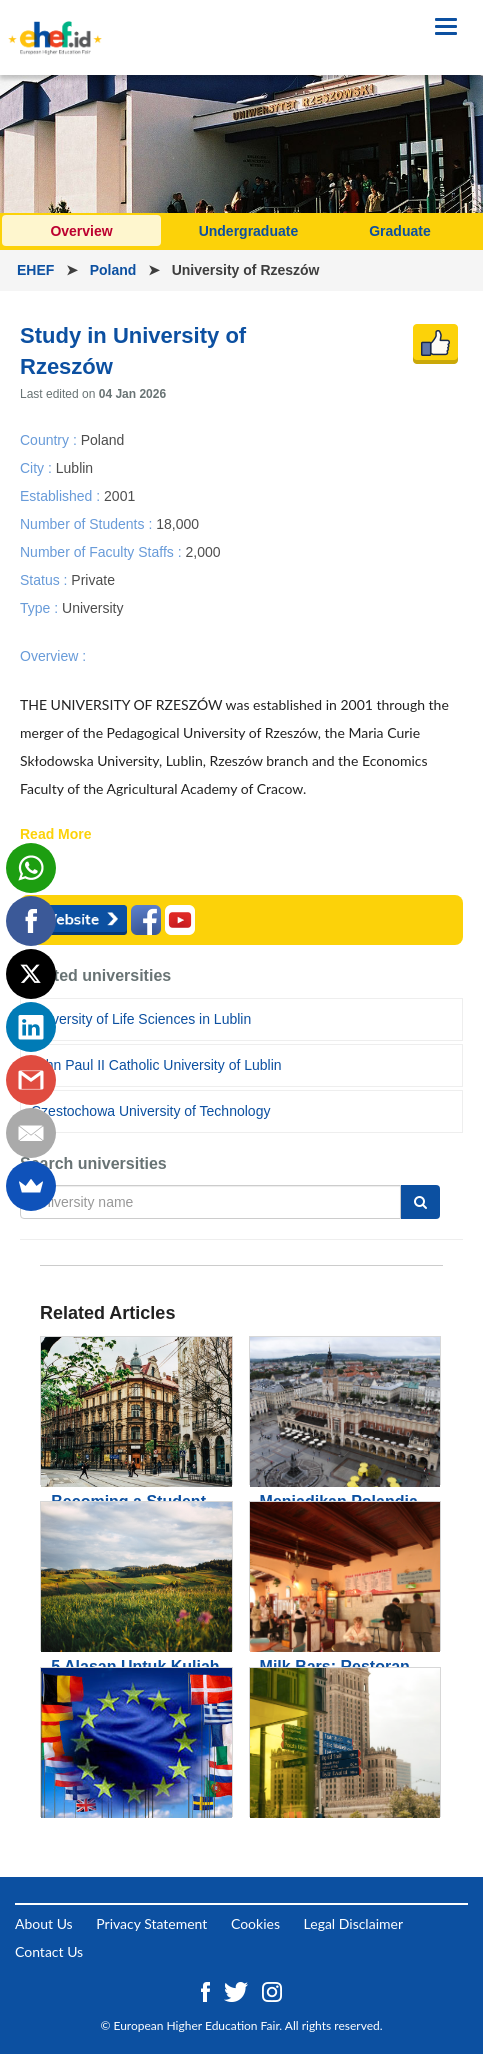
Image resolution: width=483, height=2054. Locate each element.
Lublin (74, 467)
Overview (81, 231)
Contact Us (49, 1951)
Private (93, 580)
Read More (56, 835)
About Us (44, 1923)
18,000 (177, 523)
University (92, 608)
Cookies (255, 1923)
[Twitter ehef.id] (238, 1990)
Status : (45, 580)
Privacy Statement (151, 1923)
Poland (115, 270)
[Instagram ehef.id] (272, 1990)
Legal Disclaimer (353, 1923)
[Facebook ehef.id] (207, 1990)
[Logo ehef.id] (55, 25)
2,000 (202, 551)
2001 (119, 495)
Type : (41, 608)
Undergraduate (249, 231)
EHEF (37, 270)
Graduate (399, 231)
